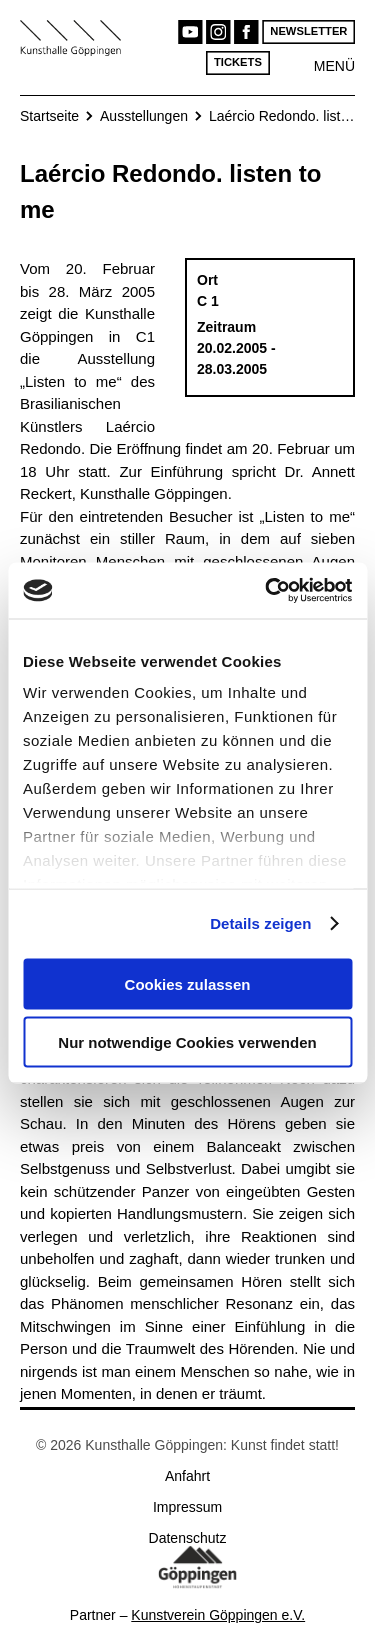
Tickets (238, 62)
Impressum (187, 1507)
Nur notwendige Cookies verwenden (187, 1042)
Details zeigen (260, 923)
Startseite (49, 116)
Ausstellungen (144, 116)
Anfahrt (187, 1476)
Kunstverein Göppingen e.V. (218, 1615)
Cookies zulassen (188, 983)
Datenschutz (188, 1538)
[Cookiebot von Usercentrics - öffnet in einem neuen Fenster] (267, 591)
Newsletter (308, 31)
